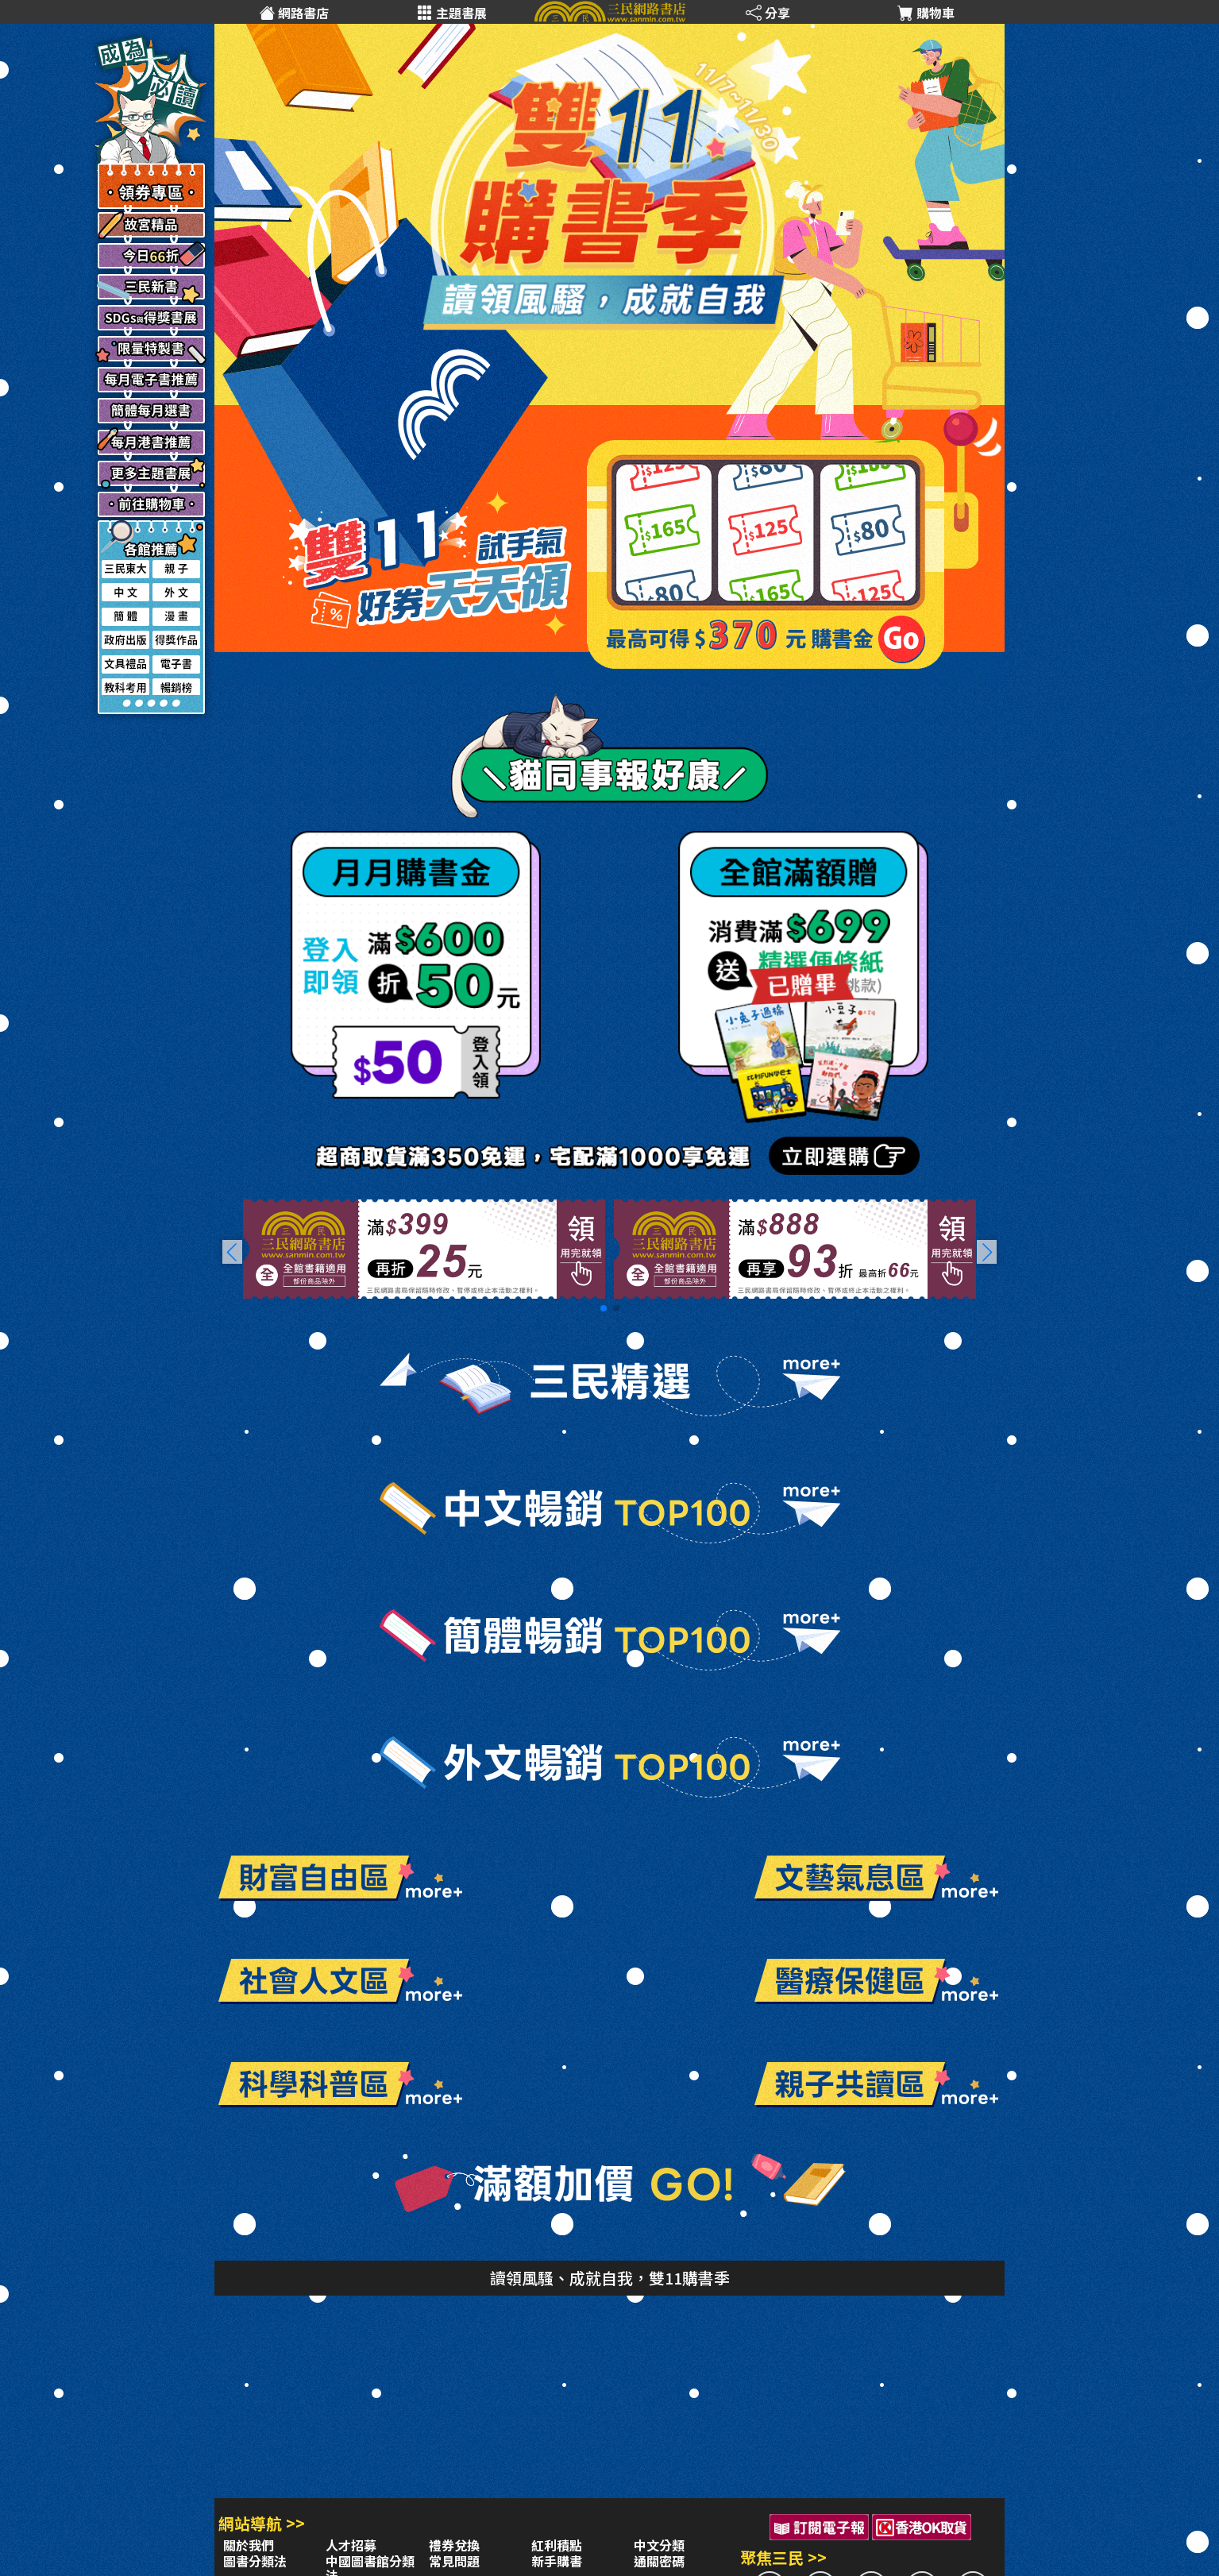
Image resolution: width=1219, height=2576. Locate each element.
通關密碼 (659, 2560)
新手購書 (556, 2560)
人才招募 (351, 2545)
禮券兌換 (454, 2545)
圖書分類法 (255, 2560)
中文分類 (659, 2545)
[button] (987, 1252)
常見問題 (454, 2560)
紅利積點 (556, 2545)
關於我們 (248, 2545)
